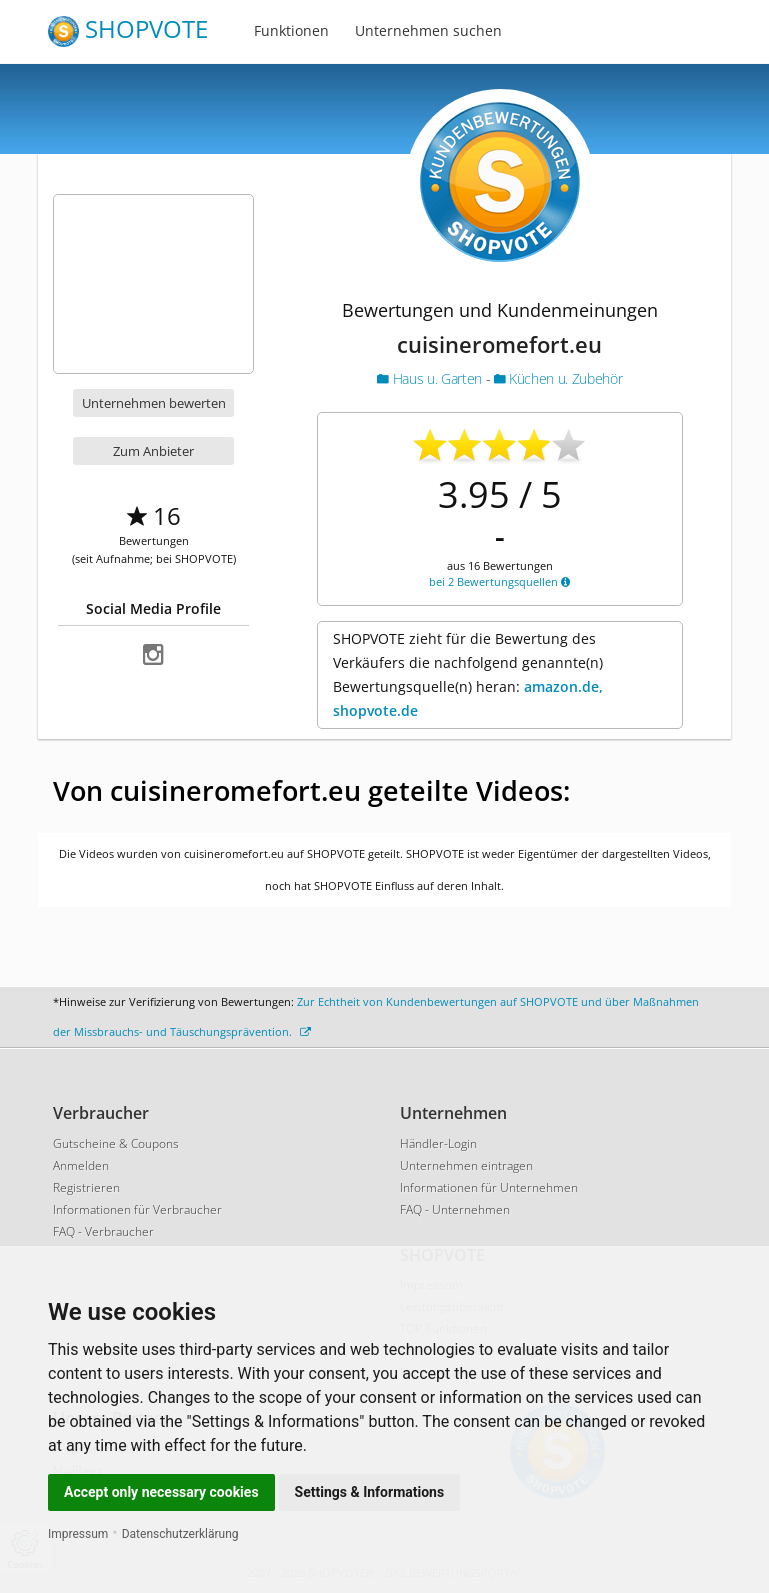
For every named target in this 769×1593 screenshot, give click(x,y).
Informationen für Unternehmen (489, 1187)
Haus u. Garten (431, 378)
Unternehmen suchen (428, 30)
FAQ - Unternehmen (455, 1209)
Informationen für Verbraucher (137, 1209)
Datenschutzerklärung (180, 1534)
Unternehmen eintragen (466, 1165)
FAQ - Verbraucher (103, 1231)
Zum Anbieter (153, 451)
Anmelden (81, 1165)
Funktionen (291, 30)
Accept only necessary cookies (161, 1492)
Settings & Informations (370, 1492)
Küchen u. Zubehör (558, 378)
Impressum (78, 1534)
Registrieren (86, 1187)
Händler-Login (438, 1143)
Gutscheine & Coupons (116, 1143)
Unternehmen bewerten (154, 403)
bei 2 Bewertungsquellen (499, 581)
